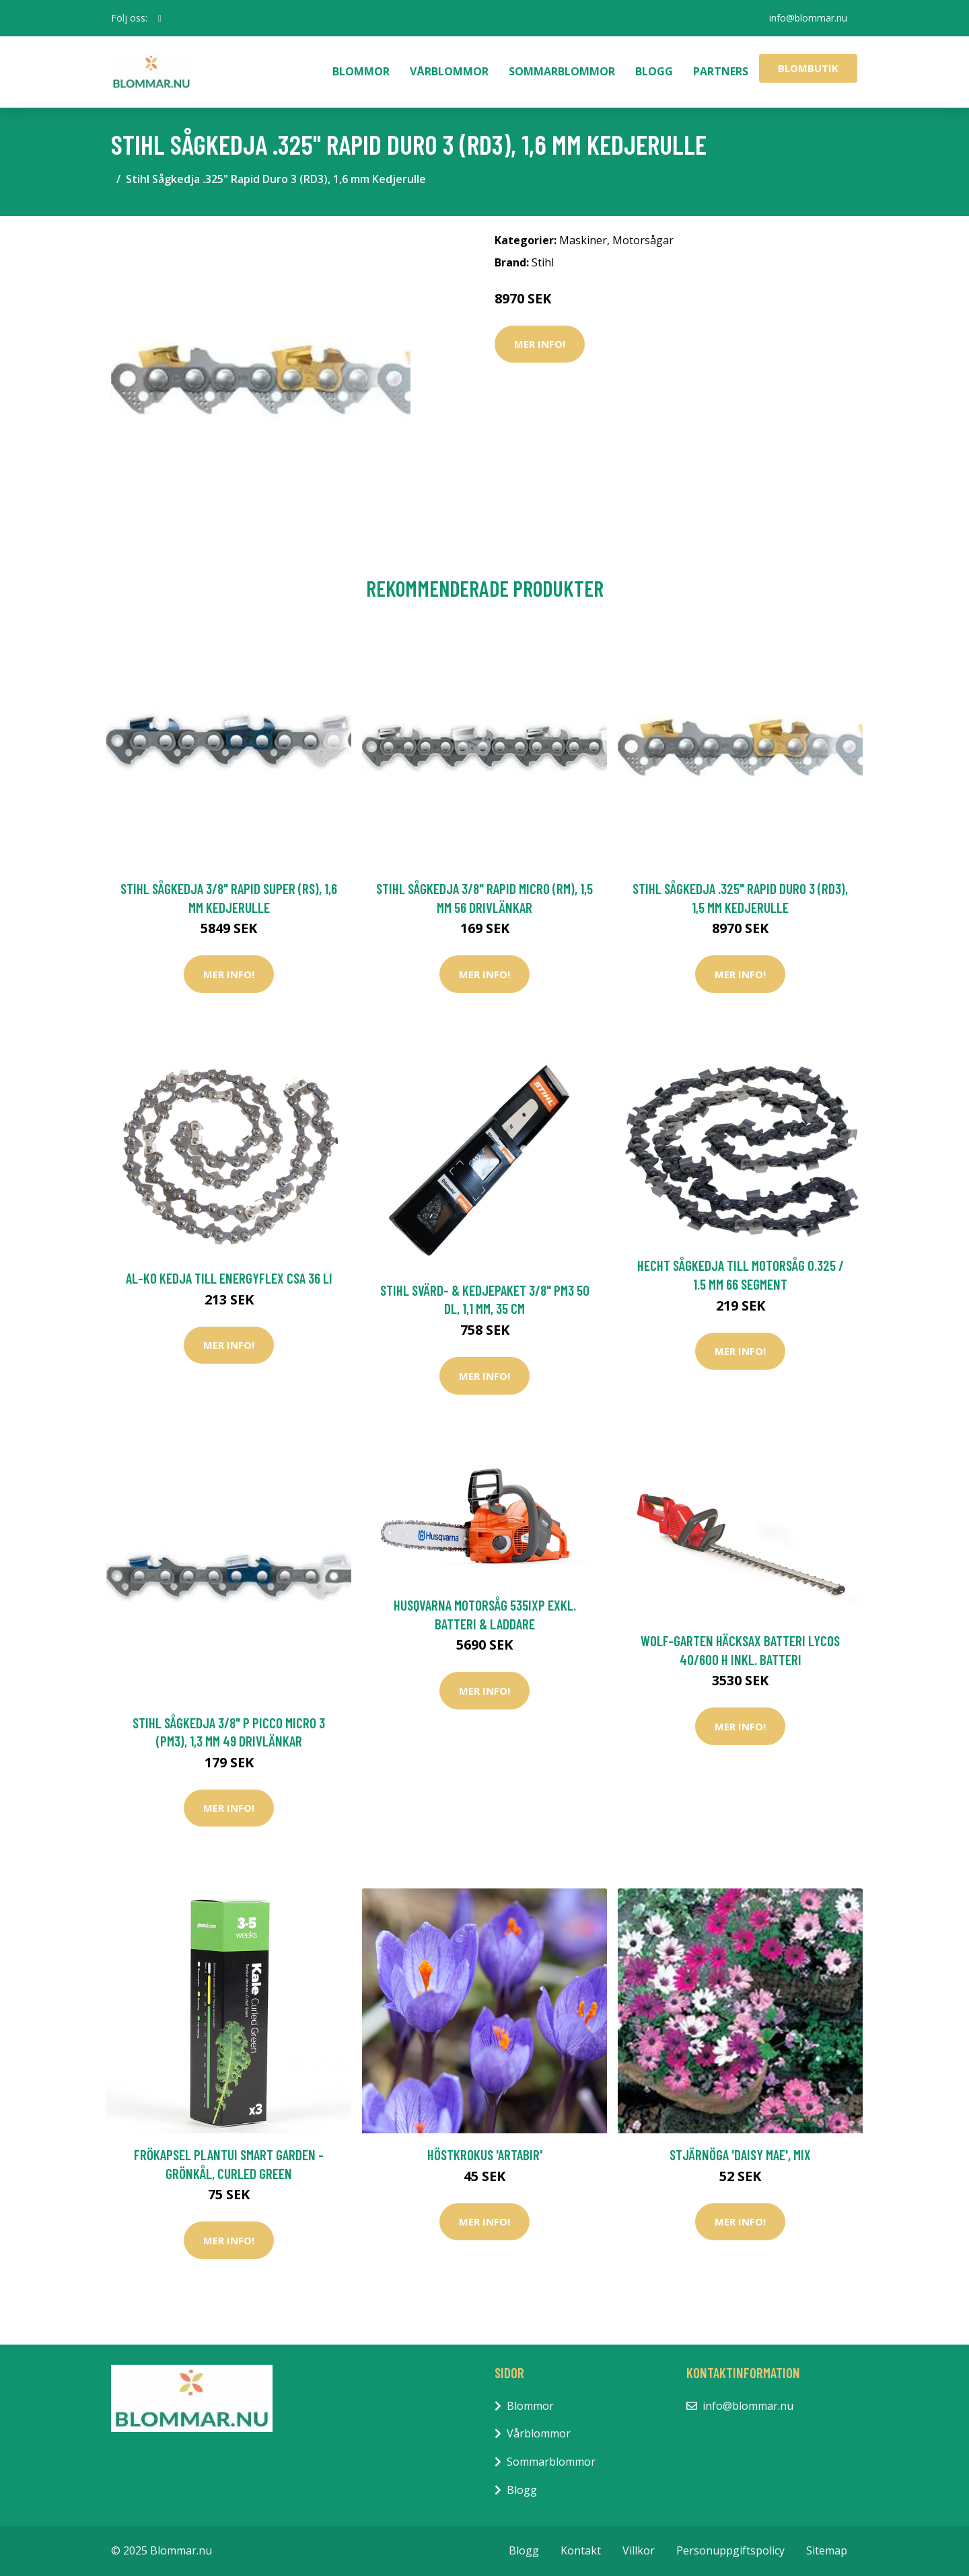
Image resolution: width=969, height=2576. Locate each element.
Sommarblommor (562, 71)
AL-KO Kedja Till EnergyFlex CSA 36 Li (229, 1277)
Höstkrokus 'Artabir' (484, 2154)
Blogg (654, 71)
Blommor (361, 71)
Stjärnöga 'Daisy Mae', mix (740, 2154)
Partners (720, 71)
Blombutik (808, 68)
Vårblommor (449, 71)
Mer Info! (539, 344)
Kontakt (581, 2550)
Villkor (638, 2550)
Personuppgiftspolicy (730, 2550)
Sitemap (826, 2550)
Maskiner (583, 240)
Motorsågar (643, 240)
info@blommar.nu (808, 17)
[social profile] (160, 18)
